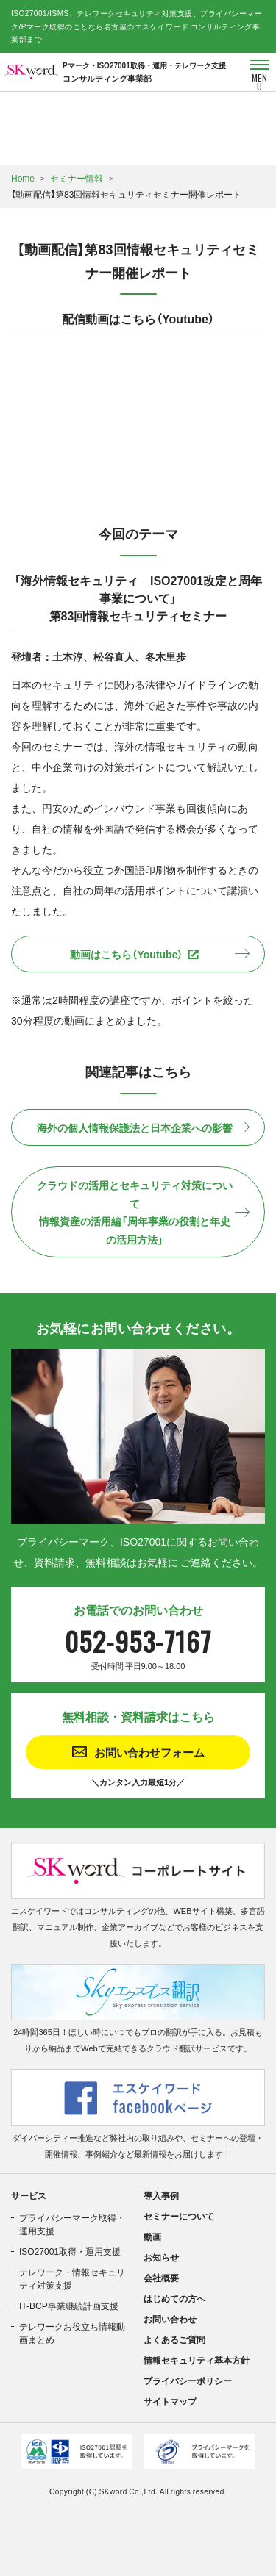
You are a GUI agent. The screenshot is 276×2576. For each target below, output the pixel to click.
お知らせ (161, 2257)
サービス (28, 2195)
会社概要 (161, 2277)
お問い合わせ (170, 2318)
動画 (152, 2236)
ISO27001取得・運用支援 (70, 2251)
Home (23, 177)
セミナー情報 (76, 177)
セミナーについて (179, 2215)
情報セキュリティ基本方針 (197, 2360)
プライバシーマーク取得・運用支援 (72, 2224)
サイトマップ (170, 2401)
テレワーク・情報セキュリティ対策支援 (72, 2278)
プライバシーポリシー (188, 2380)
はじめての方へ (174, 2298)
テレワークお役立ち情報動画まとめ (72, 2333)
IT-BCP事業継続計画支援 (68, 2305)
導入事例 (161, 2195)
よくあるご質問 (174, 2339)
